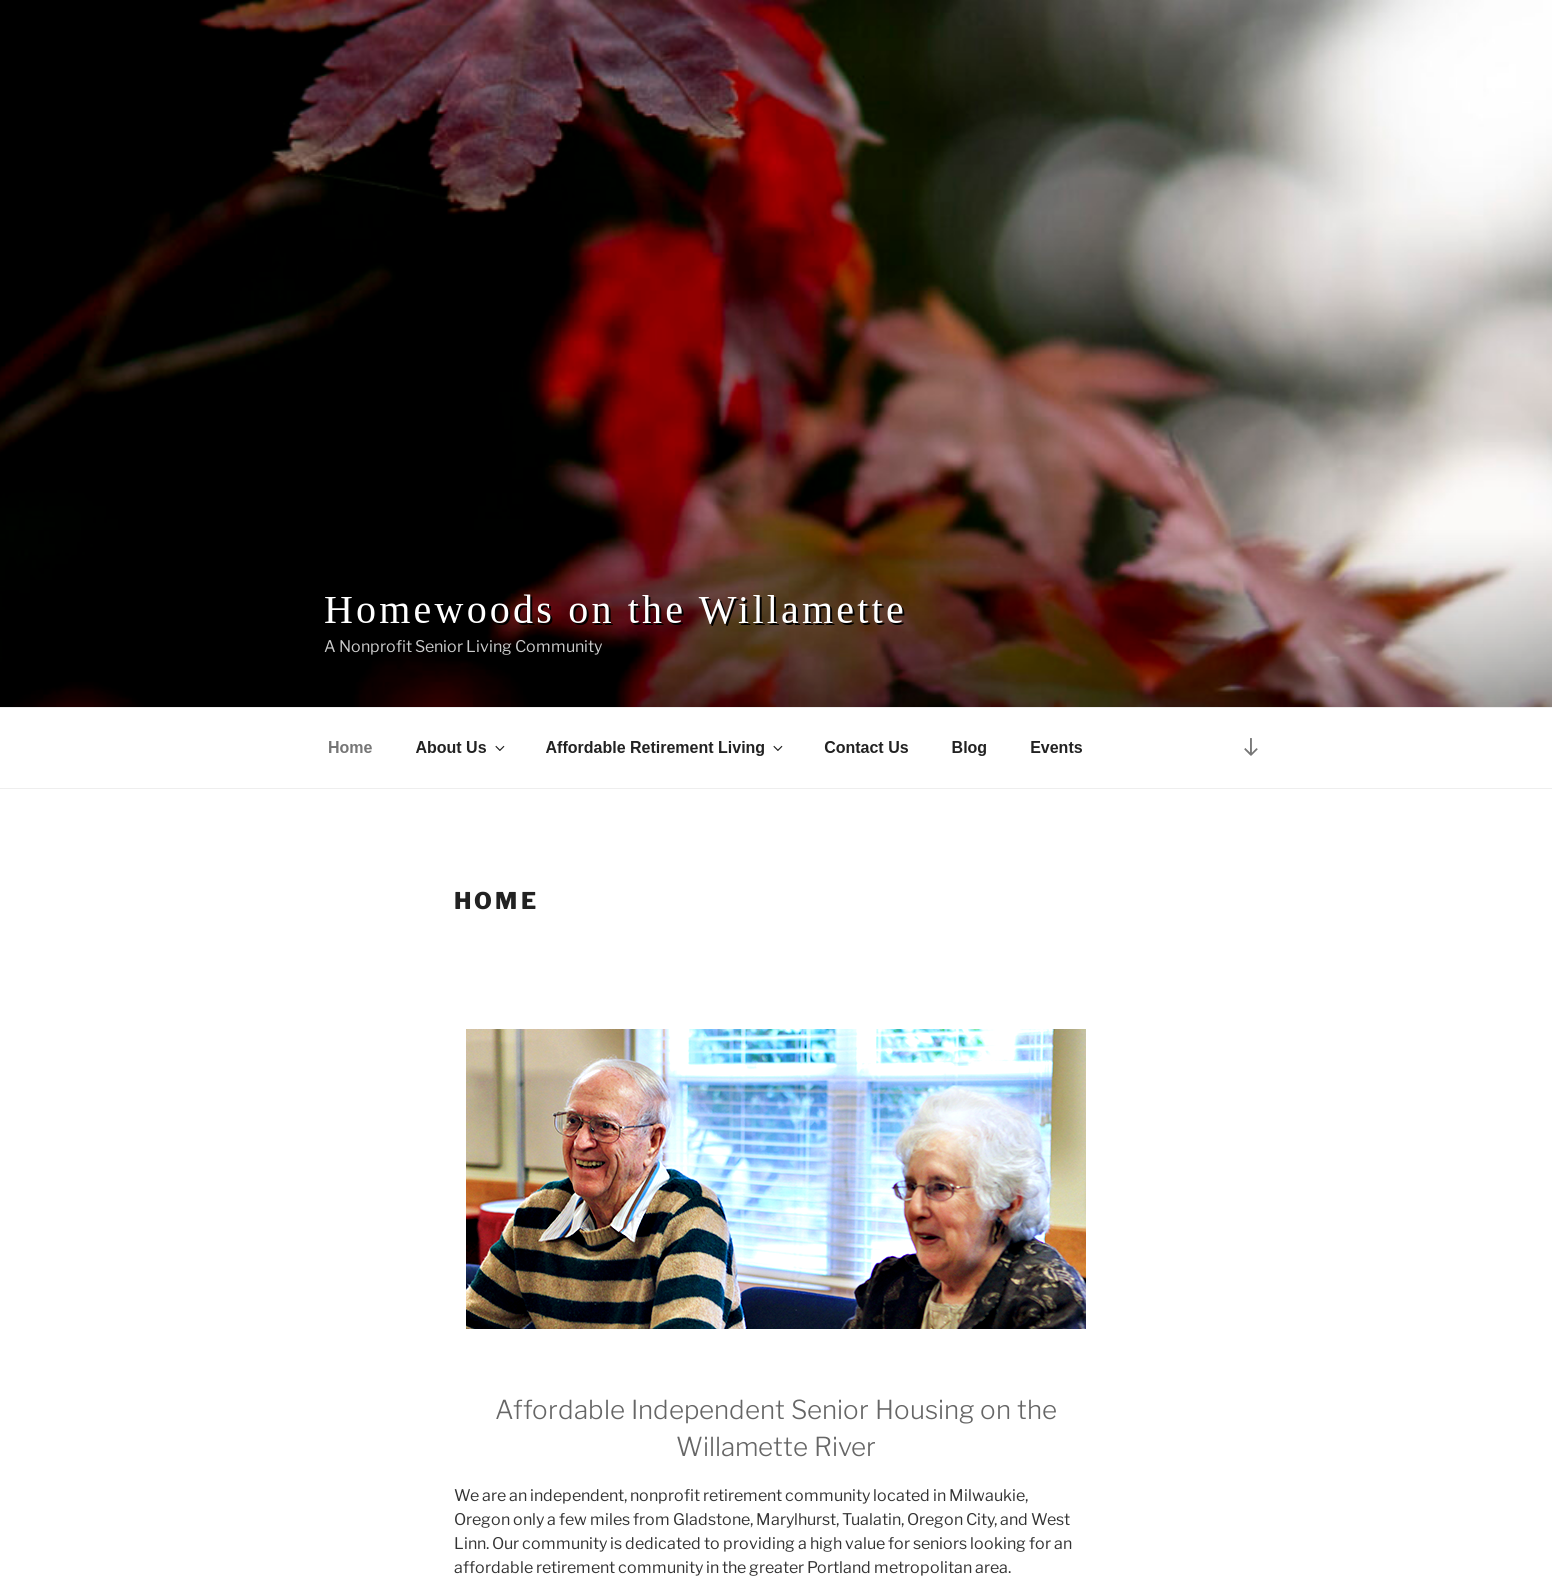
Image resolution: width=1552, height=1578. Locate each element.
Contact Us (866, 747)
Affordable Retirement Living (666, 747)
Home (350, 747)
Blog (970, 747)
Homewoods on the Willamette (615, 609)
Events (1056, 747)
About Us (461, 747)
